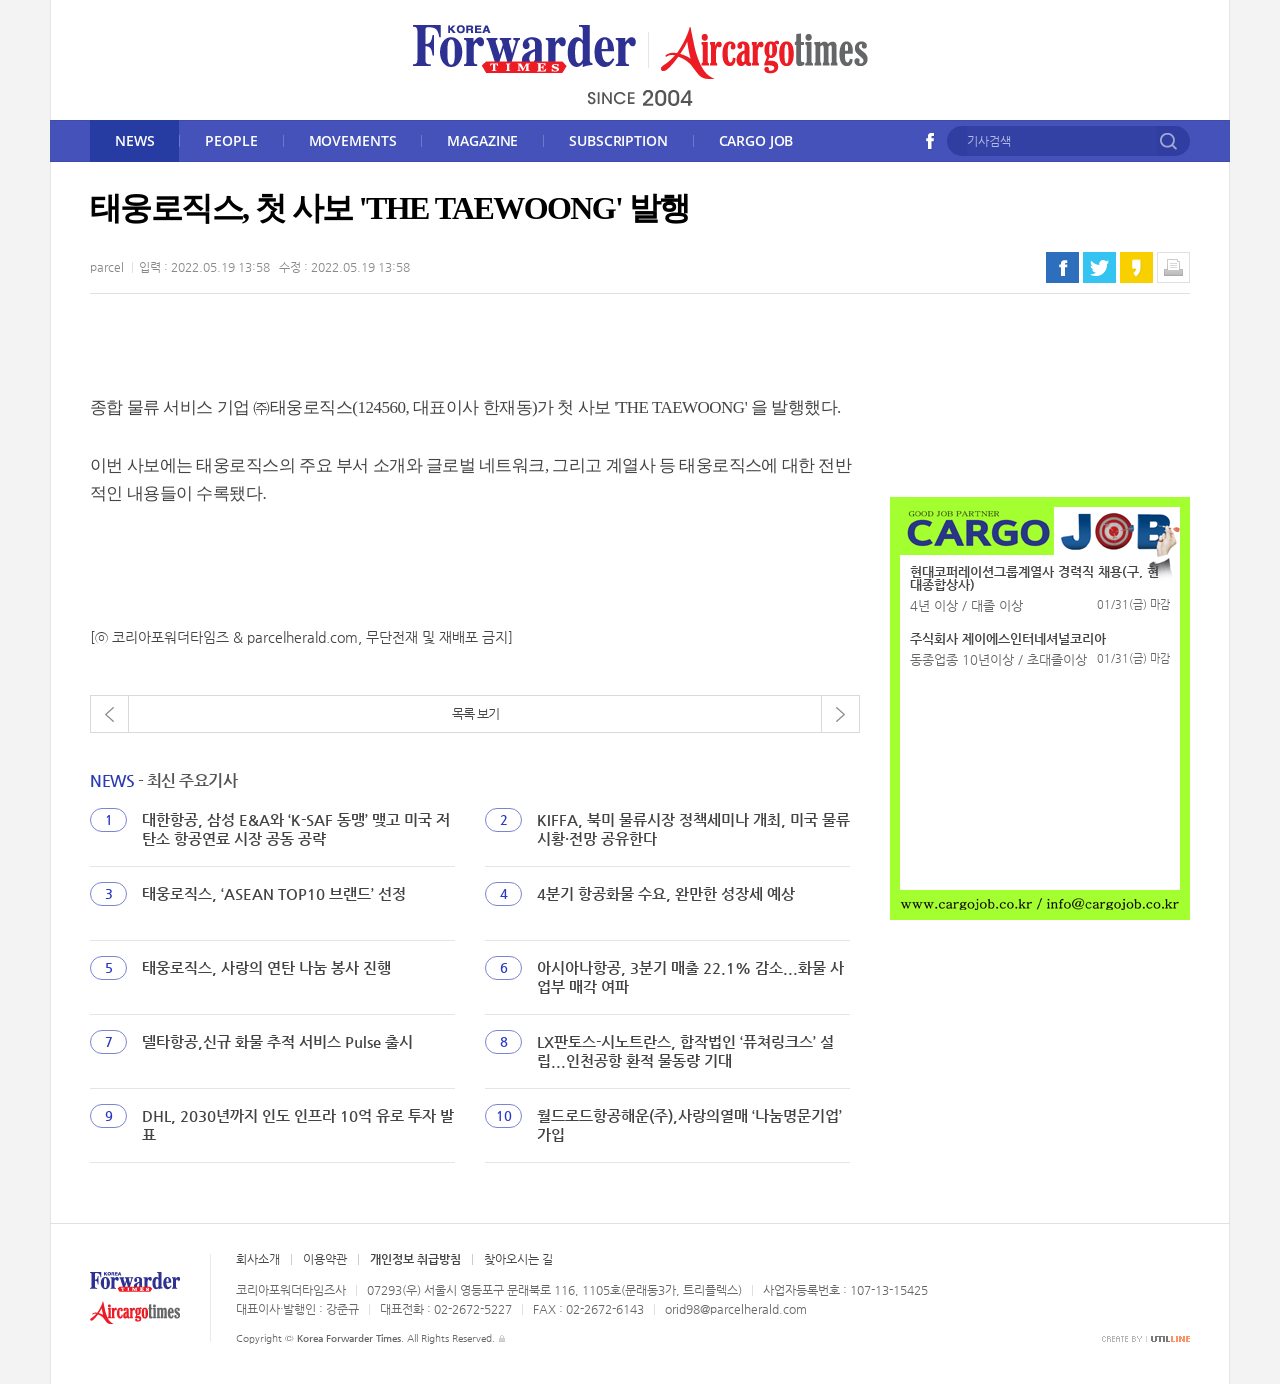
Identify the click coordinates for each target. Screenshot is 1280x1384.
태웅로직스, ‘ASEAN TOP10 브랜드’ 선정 (274, 893)
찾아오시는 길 (518, 1259)
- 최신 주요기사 (163, 780)
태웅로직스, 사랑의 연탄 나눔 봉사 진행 (266, 967)
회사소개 (258, 1259)
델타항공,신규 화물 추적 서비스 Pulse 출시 (277, 1041)
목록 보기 (475, 713)
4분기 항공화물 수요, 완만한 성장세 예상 (666, 893)
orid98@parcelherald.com (736, 1309)
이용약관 (325, 1259)
